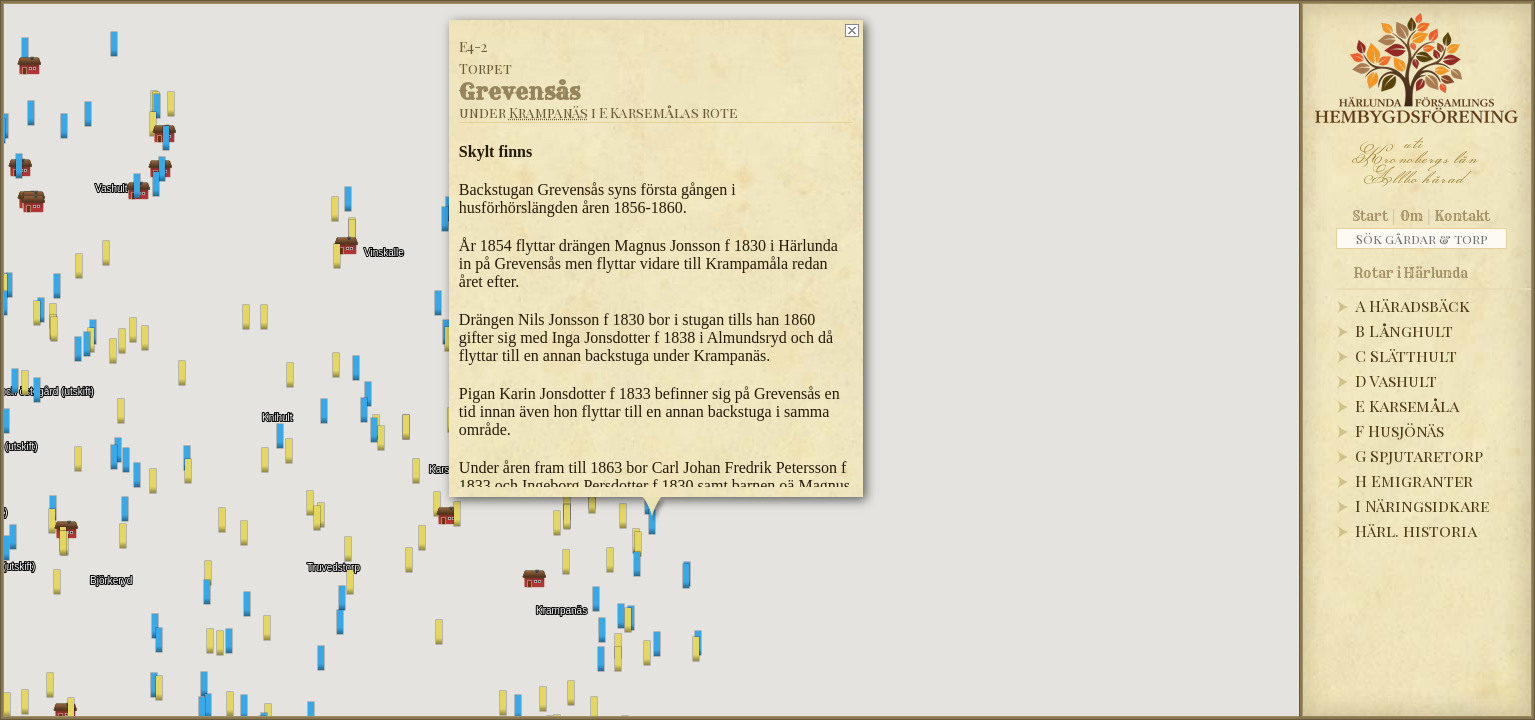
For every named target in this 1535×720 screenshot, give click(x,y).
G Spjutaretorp (1419, 455)
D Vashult (1396, 380)
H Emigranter (1414, 480)
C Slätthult (1406, 355)
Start (1370, 216)
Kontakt (1462, 216)
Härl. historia (1416, 530)
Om (1411, 216)
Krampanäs (547, 112)
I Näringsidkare (1422, 505)
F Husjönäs (1399, 430)
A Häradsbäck (1412, 305)
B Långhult (1404, 330)
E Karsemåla (1407, 405)
